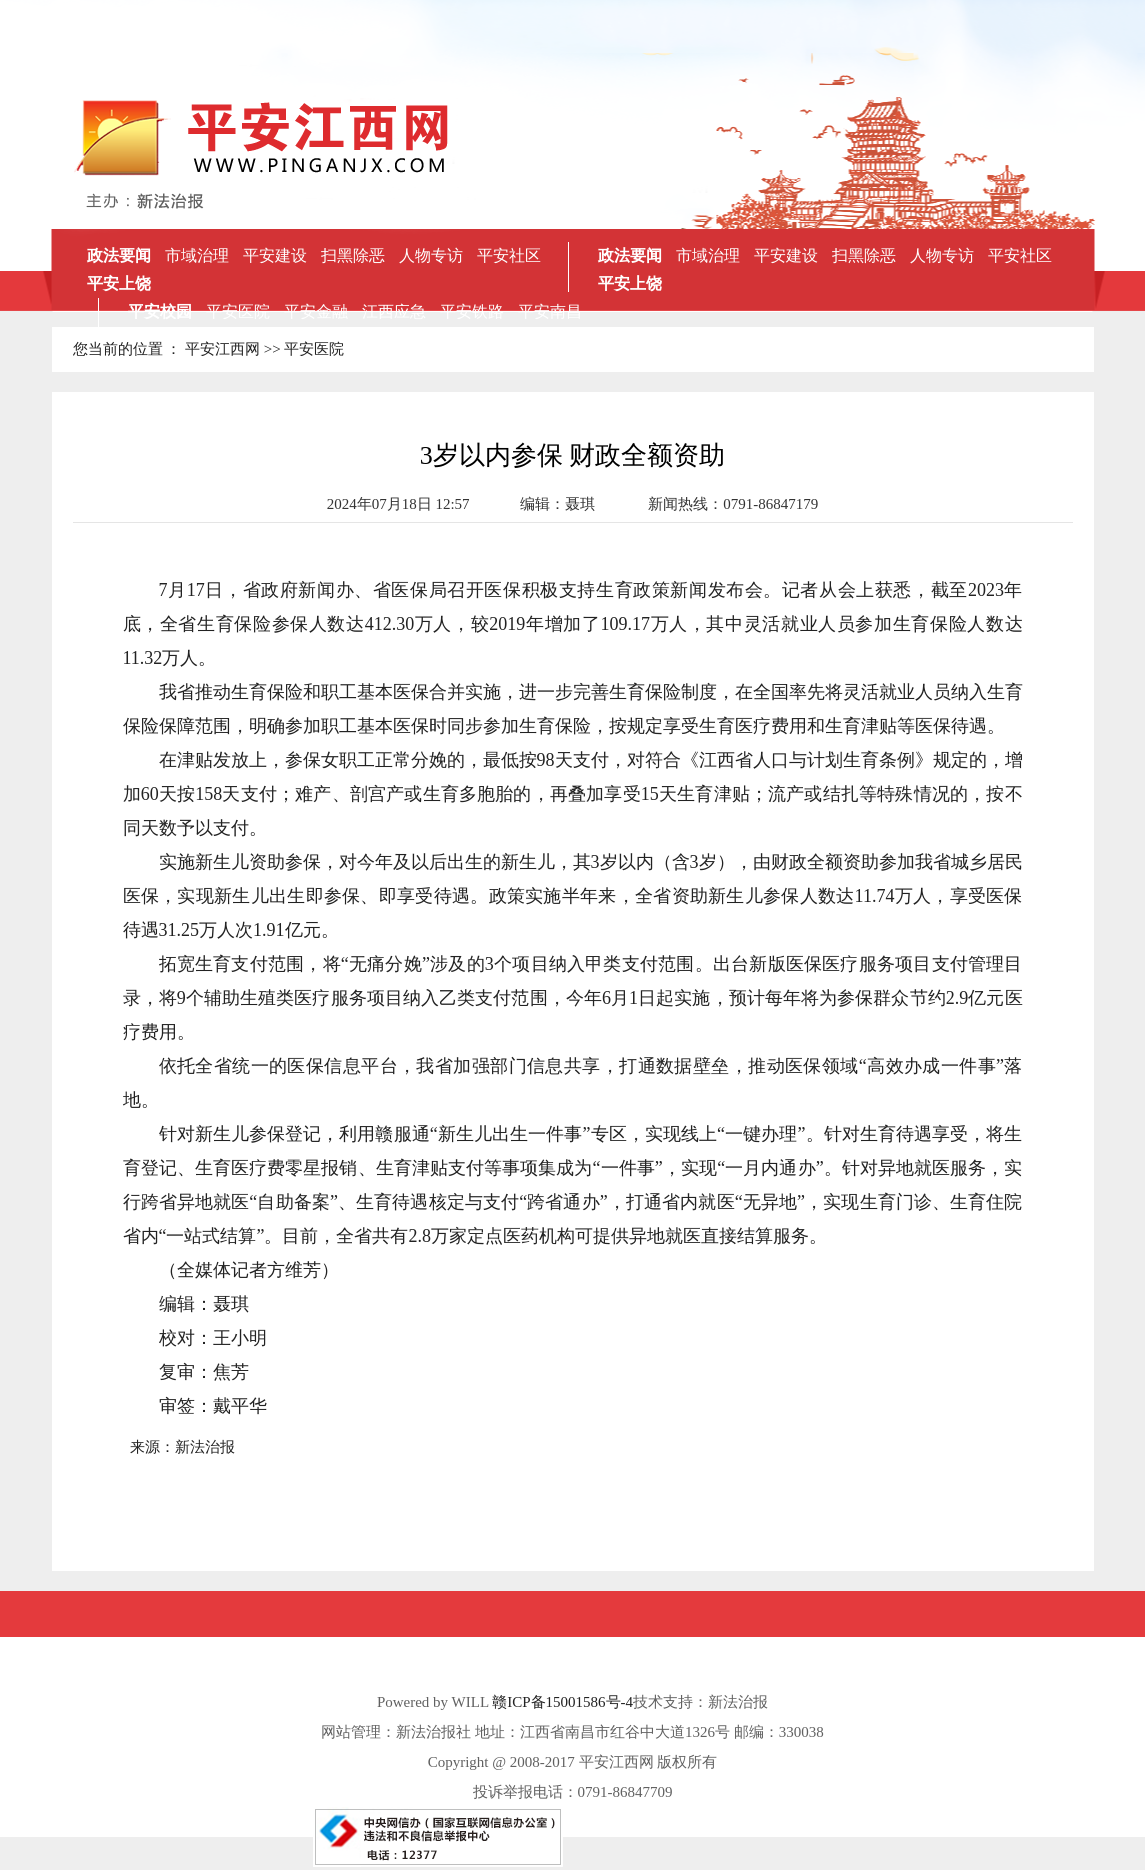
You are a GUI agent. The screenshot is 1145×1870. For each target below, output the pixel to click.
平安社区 (509, 255)
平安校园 (160, 311)
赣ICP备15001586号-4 (562, 1702)
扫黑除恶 (353, 255)
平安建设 (275, 255)
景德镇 (559, 339)
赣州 (518, 339)
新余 (416, 339)
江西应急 (394, 311)
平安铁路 (472, 311)
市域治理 (197, 255)
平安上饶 (119, 283)
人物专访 (431, 255)
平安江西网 (222, 349)
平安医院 (238, 311)
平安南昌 (550, 311)
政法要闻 (119, 255)
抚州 (450, 339)
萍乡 (348, 339)
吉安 (382, 339)
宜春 (484, 339)
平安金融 (316, 311)
